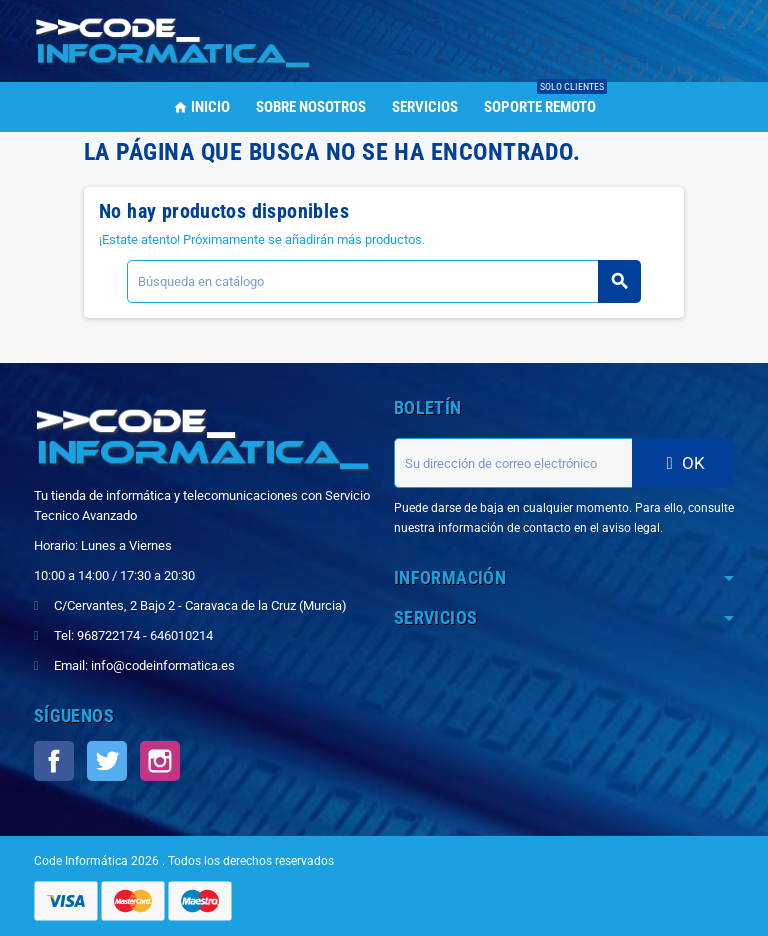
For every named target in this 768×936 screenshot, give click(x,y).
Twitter (107, 761)
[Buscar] (383, 281)
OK (683, 463)
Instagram (160, 761)
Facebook (54, 761)
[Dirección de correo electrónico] (513, 463)
